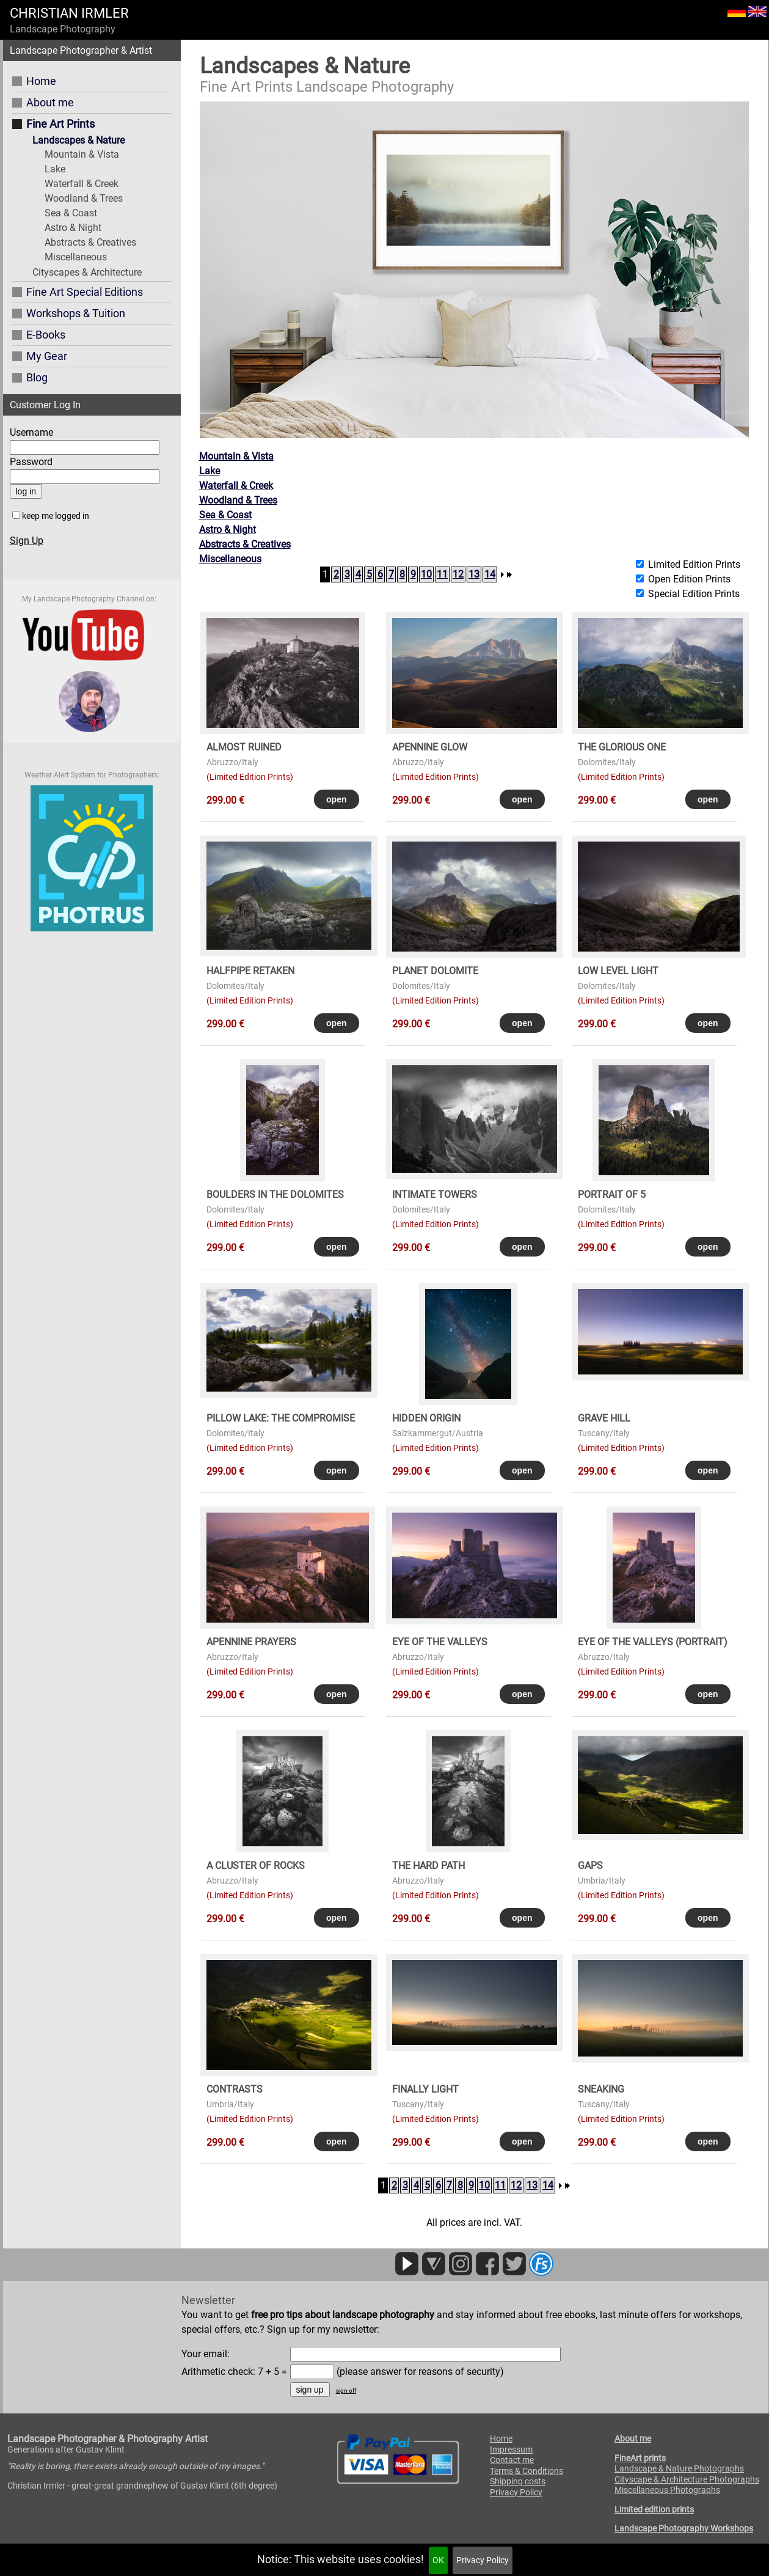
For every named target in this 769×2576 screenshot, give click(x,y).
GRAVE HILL (604, 1418)
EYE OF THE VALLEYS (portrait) (652, 1642)
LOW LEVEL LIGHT (618, 971)
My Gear (46, 356)
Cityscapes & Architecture (87, 272)
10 (426, 574)
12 (458, 574)
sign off (346, 2390)
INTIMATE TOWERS (434, 1194)
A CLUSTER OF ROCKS (255, 1865)
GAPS (590, 1865)
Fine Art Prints (60, 123)
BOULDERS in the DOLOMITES (275, 1194)
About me (50, 102)
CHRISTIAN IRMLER (69, 13)
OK (438, 2560)
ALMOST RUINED (244, 747)
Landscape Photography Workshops (683, 2528)
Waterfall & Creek (81, 183)
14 (489, 574)
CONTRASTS (234, 2089)
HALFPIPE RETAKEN (250, 971)
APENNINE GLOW (429, 747)
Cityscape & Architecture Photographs (686, 2479)
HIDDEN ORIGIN (426, 1418)
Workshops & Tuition (75, 313)
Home (41, 81)
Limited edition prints (654, 2509)
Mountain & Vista (82, 154)
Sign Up (26, 540)
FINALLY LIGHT (425, 2089)
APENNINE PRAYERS (251, 1642)
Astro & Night (73, 227)
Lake (55, 169)
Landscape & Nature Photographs (679, 2468)
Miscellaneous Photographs (667, 2490)
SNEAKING (601, 2089)
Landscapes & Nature (78, 140)
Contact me (512, 2460)
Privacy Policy (482, 2560)
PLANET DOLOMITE (435, 971)
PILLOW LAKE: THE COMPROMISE (280, 1418)
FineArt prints (640, 2458)
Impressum (511, 2449)
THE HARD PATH (428, 1865)
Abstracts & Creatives (90, 242)
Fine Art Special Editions (84, 291)
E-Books (45, 334)
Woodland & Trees (84, 198)
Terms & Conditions (526, 2471)
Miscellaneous (76, 257)
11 (442, 574)
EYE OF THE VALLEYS (439, 1642)
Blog (37, 377)
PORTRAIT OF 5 (612, 1194)
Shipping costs (517, 2481)
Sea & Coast (71, 213)
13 (473, 574)
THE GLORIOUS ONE (622, 747)
